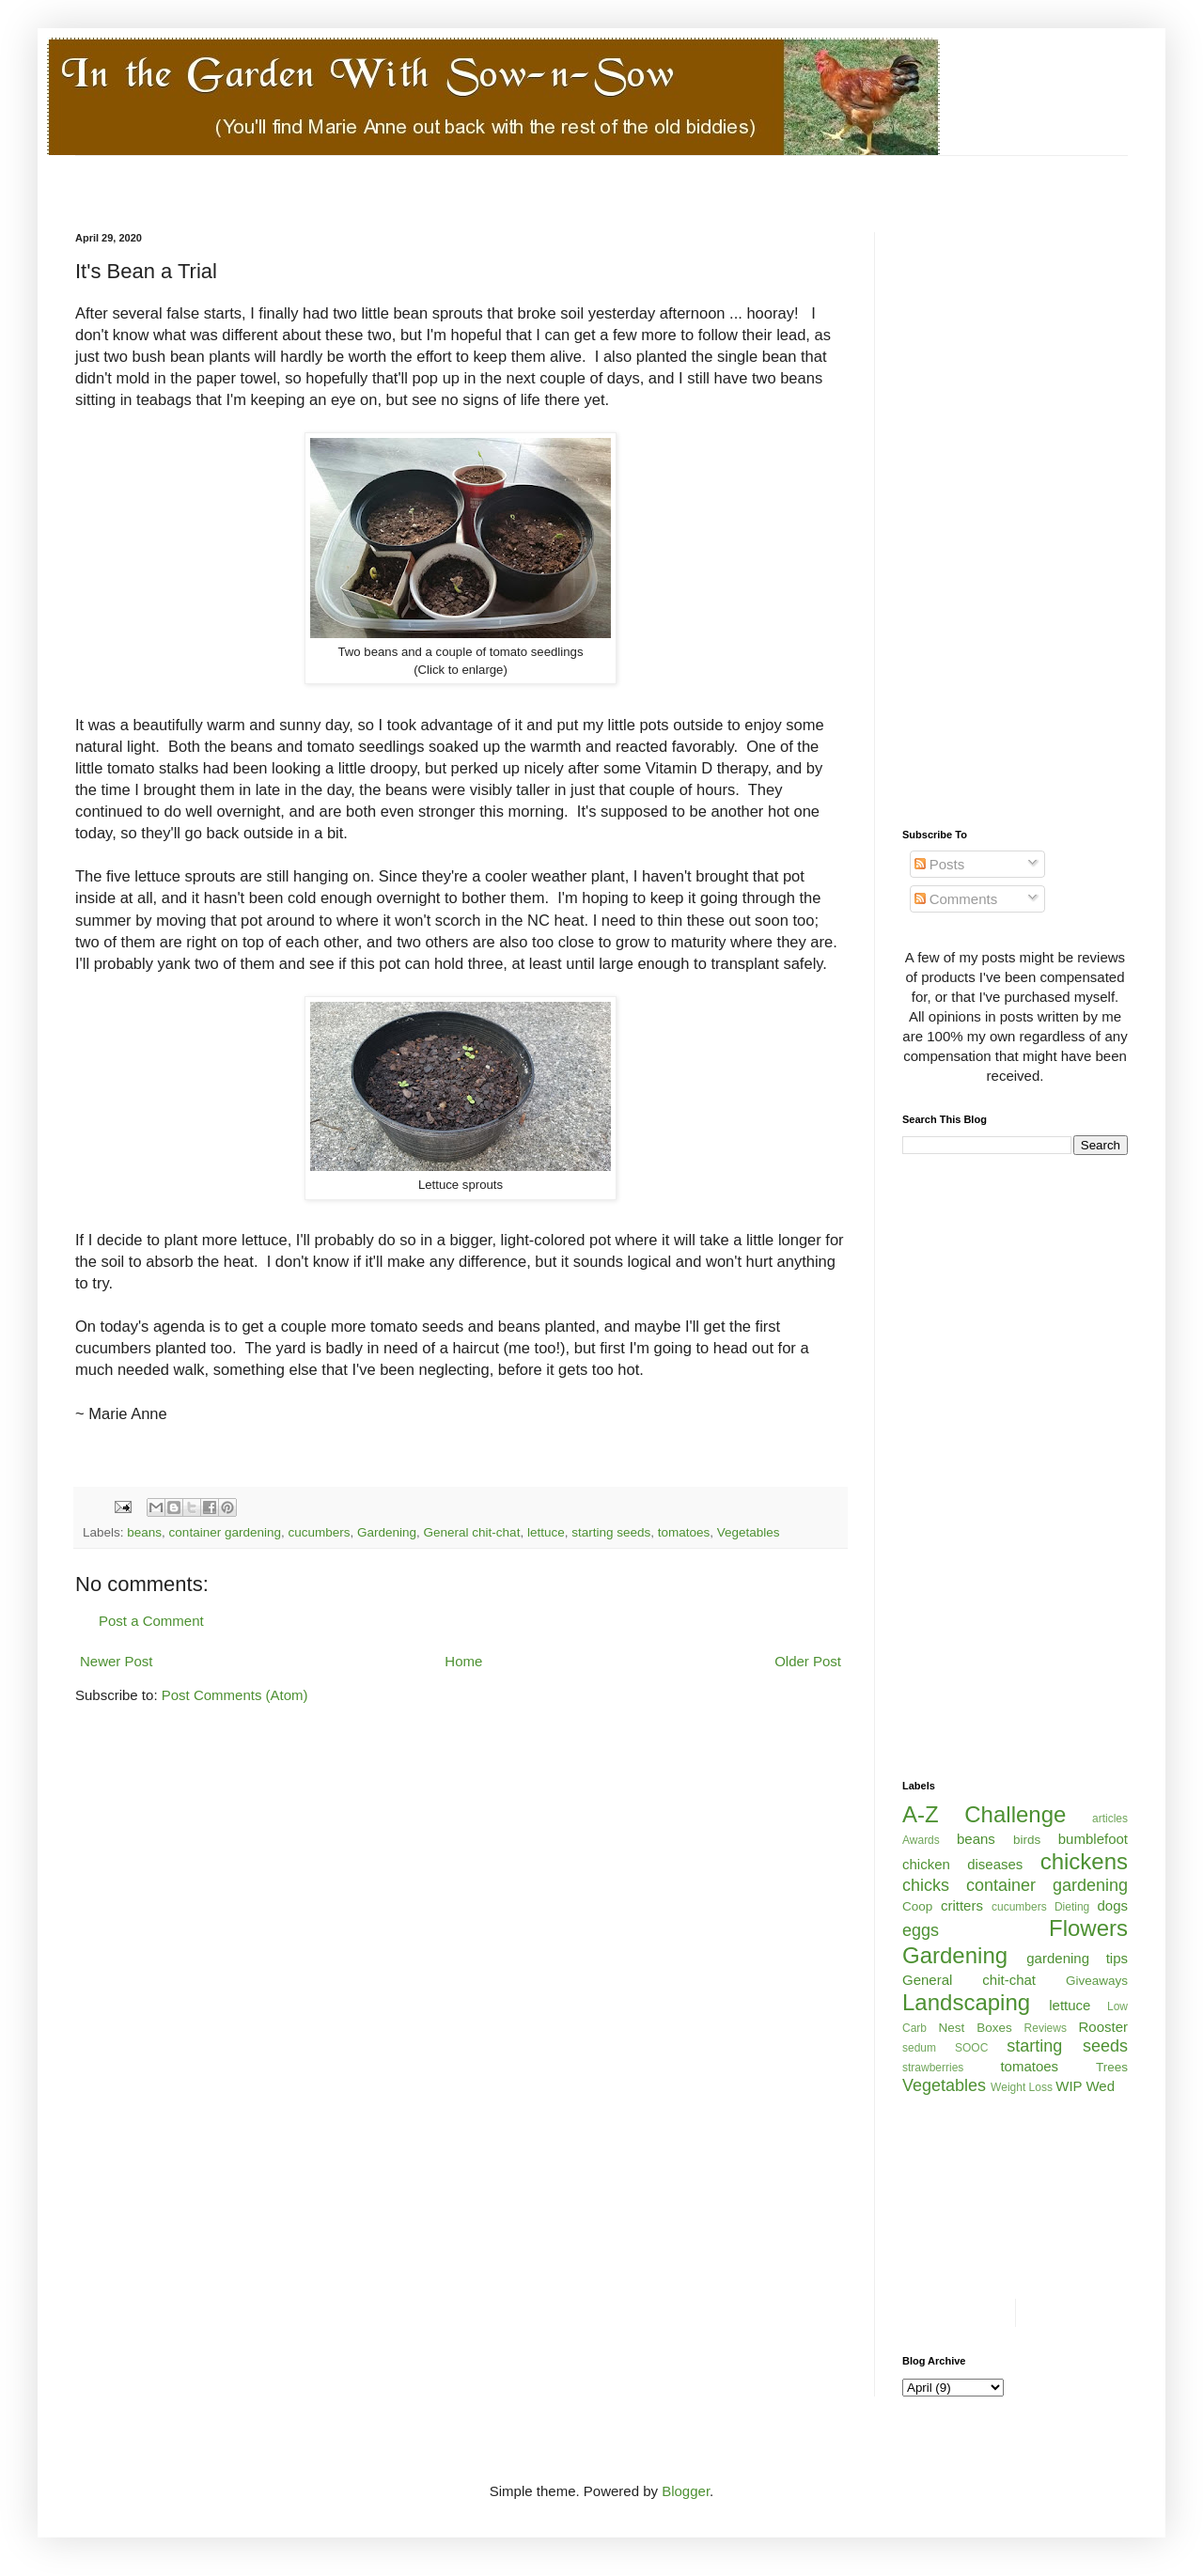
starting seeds (610, 1532)
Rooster (1103, 2027)
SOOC (971, 2047)
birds (1026, 1840)
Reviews (1045, 2028)
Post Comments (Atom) (235, 1695)
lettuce (546, 1532)
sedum (919, 2047)
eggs (920, 1930)
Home (463, 1661)
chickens (1084, 1861)
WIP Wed (1085, 2086)
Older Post (807, 1661)
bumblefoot (1093, 1839)
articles (1110, 1818)
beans (144, 1532)
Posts (939, 864)
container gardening (225, 1532)
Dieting (1072, 1906)
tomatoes (684, 1532)
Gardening (386, 1532)
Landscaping (966, 2002)
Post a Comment (151, 1621)
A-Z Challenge (984, 1814)
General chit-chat (472, 1532)
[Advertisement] (417, 192)
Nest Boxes (975, 2028)
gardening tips (1077, 1958)
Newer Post (116, 1661)
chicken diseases (962, 1864)
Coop (917, 1906)
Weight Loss (1022, 2087)
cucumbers (319, 1532)
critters (962, 1905)
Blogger (686, 2491)
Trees (1112, 2067)
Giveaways (1097, 1981)
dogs (1112, 1905)
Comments (956, 899)
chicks (925, 1885)
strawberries (932, 2067)
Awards (921, 1840)
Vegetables (748, 1532)
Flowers (1088, 1928)
